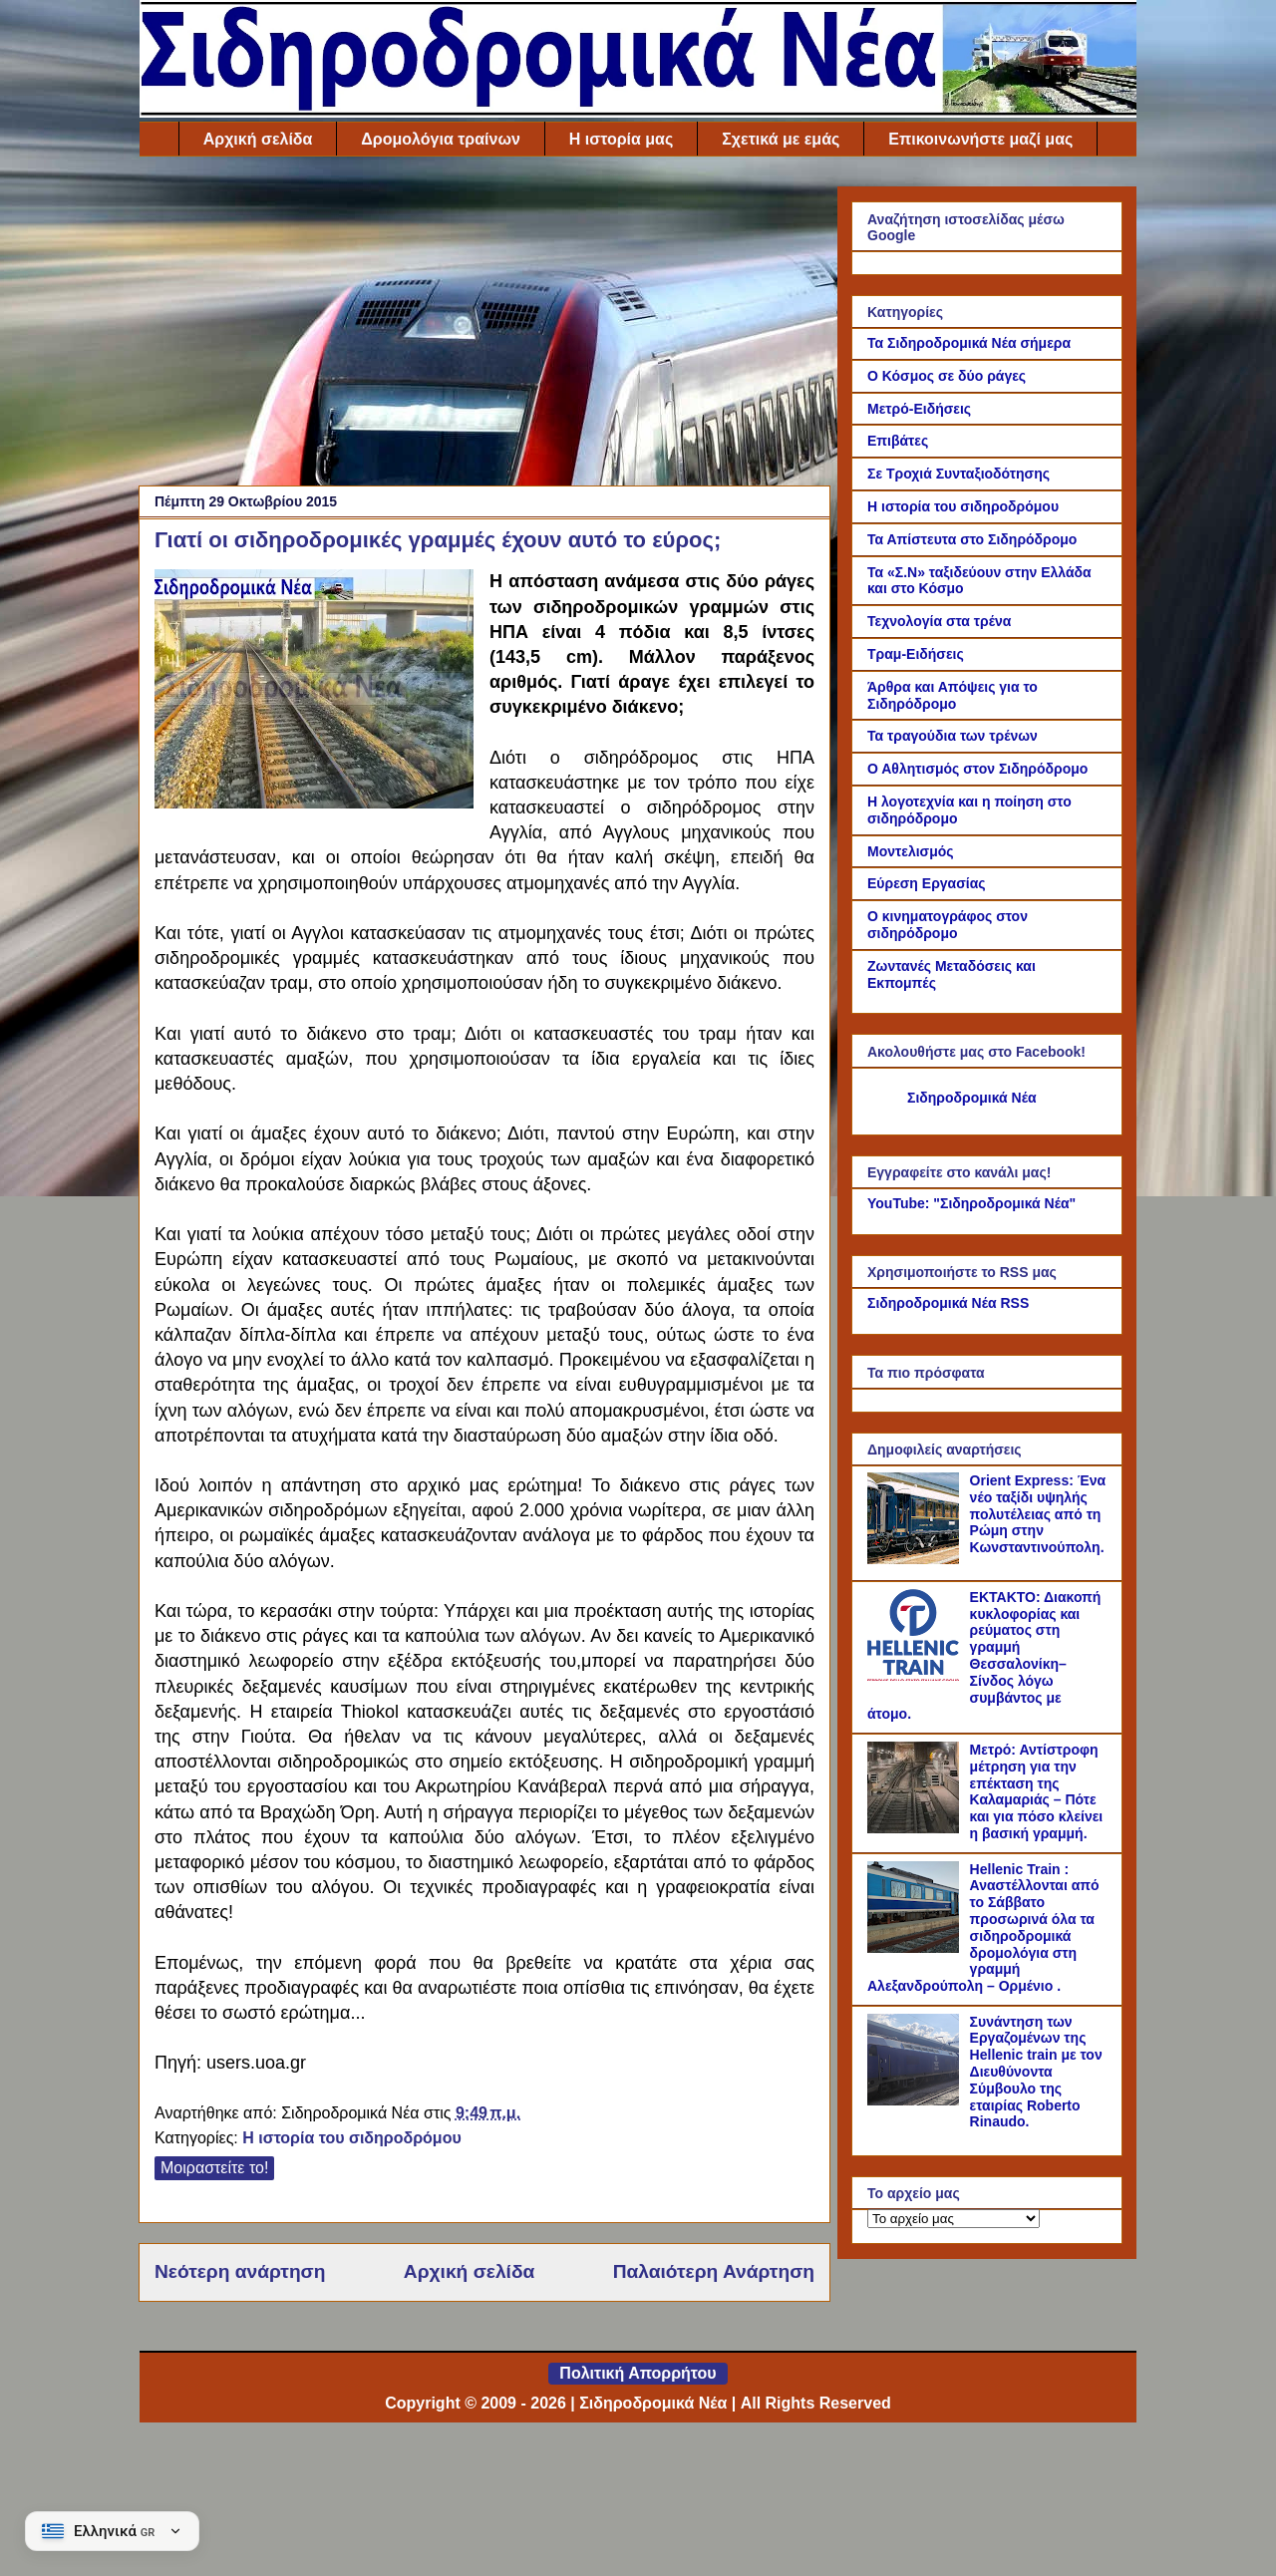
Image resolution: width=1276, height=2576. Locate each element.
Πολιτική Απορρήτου (637, 2373)
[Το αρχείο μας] (953, 2218)
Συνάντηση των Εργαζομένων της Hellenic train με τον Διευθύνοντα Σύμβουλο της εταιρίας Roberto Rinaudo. (1036, 2072)
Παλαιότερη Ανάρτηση (713, 2271)
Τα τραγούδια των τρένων (952, 736)
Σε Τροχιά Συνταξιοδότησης (958, 474)
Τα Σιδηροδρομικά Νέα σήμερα (969, 343)
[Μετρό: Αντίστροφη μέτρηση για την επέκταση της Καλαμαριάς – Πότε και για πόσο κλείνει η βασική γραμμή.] (916, 1828)
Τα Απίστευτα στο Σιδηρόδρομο (972, 539)
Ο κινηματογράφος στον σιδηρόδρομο (947, 924)
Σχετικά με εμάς (780, 139)
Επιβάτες (897, 441)
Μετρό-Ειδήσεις (919, 409)
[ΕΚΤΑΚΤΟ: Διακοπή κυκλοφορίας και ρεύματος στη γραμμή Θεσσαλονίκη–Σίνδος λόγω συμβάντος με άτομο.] (916, 1676)
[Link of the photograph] (314, 691)
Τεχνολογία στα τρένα (939, 621)
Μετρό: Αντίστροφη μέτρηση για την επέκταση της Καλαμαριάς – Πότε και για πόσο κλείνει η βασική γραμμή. (1037, 1791)
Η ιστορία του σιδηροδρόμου (352, 2137)
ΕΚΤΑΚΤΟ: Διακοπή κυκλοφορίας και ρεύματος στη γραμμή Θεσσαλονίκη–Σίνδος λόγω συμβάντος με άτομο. (984, 1656)
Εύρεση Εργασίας (926, 883)
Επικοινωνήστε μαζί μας (980, 139)
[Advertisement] (484, 326)
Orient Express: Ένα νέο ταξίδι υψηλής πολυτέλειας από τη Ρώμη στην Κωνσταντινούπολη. (1038, 1513)
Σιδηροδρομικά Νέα (972, 1098)
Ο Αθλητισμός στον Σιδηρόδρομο (977, 769)
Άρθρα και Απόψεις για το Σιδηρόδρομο (952, 695)
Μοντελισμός (910, 851)
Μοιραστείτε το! (214, 2167)
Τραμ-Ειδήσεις (915, 654)
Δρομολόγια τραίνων (440, 139)
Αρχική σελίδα (258, 139)
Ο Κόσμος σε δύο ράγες (946, 376)
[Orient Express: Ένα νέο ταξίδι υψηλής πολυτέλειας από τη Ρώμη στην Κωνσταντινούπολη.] (916, 1559)
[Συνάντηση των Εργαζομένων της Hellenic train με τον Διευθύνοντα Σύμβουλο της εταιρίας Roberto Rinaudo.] (916, 2100)
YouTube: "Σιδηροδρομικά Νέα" (971, 1203)
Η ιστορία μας (621, 139)
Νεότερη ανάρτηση (240, 2271)
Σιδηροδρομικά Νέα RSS (948, 1303)
